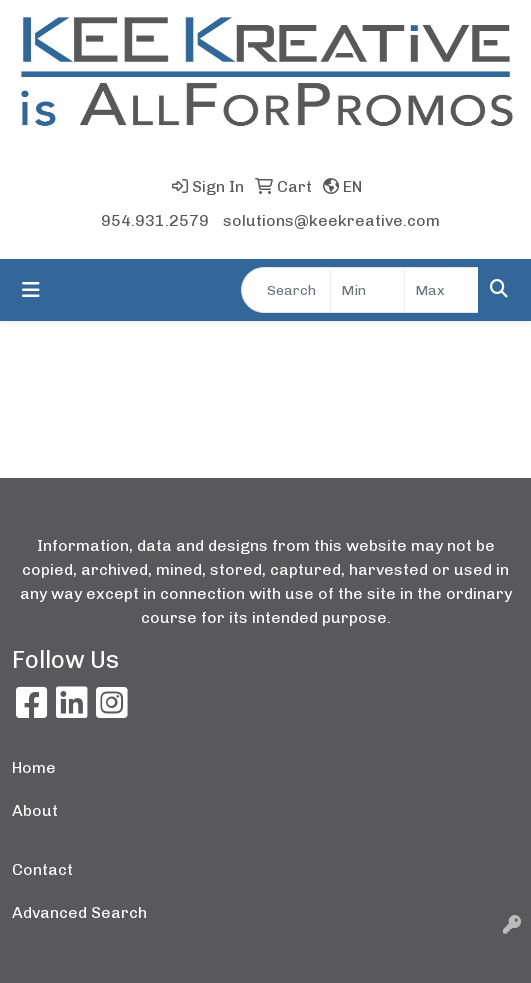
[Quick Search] (286, 290)
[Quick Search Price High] (441, 290)
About (35, 810)
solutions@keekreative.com (331, 220)
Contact (42, 869)
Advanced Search (79, 912)
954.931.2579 (155, 220)
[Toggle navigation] (31, 290)
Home (34, 767)
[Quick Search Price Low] (367, 290)
